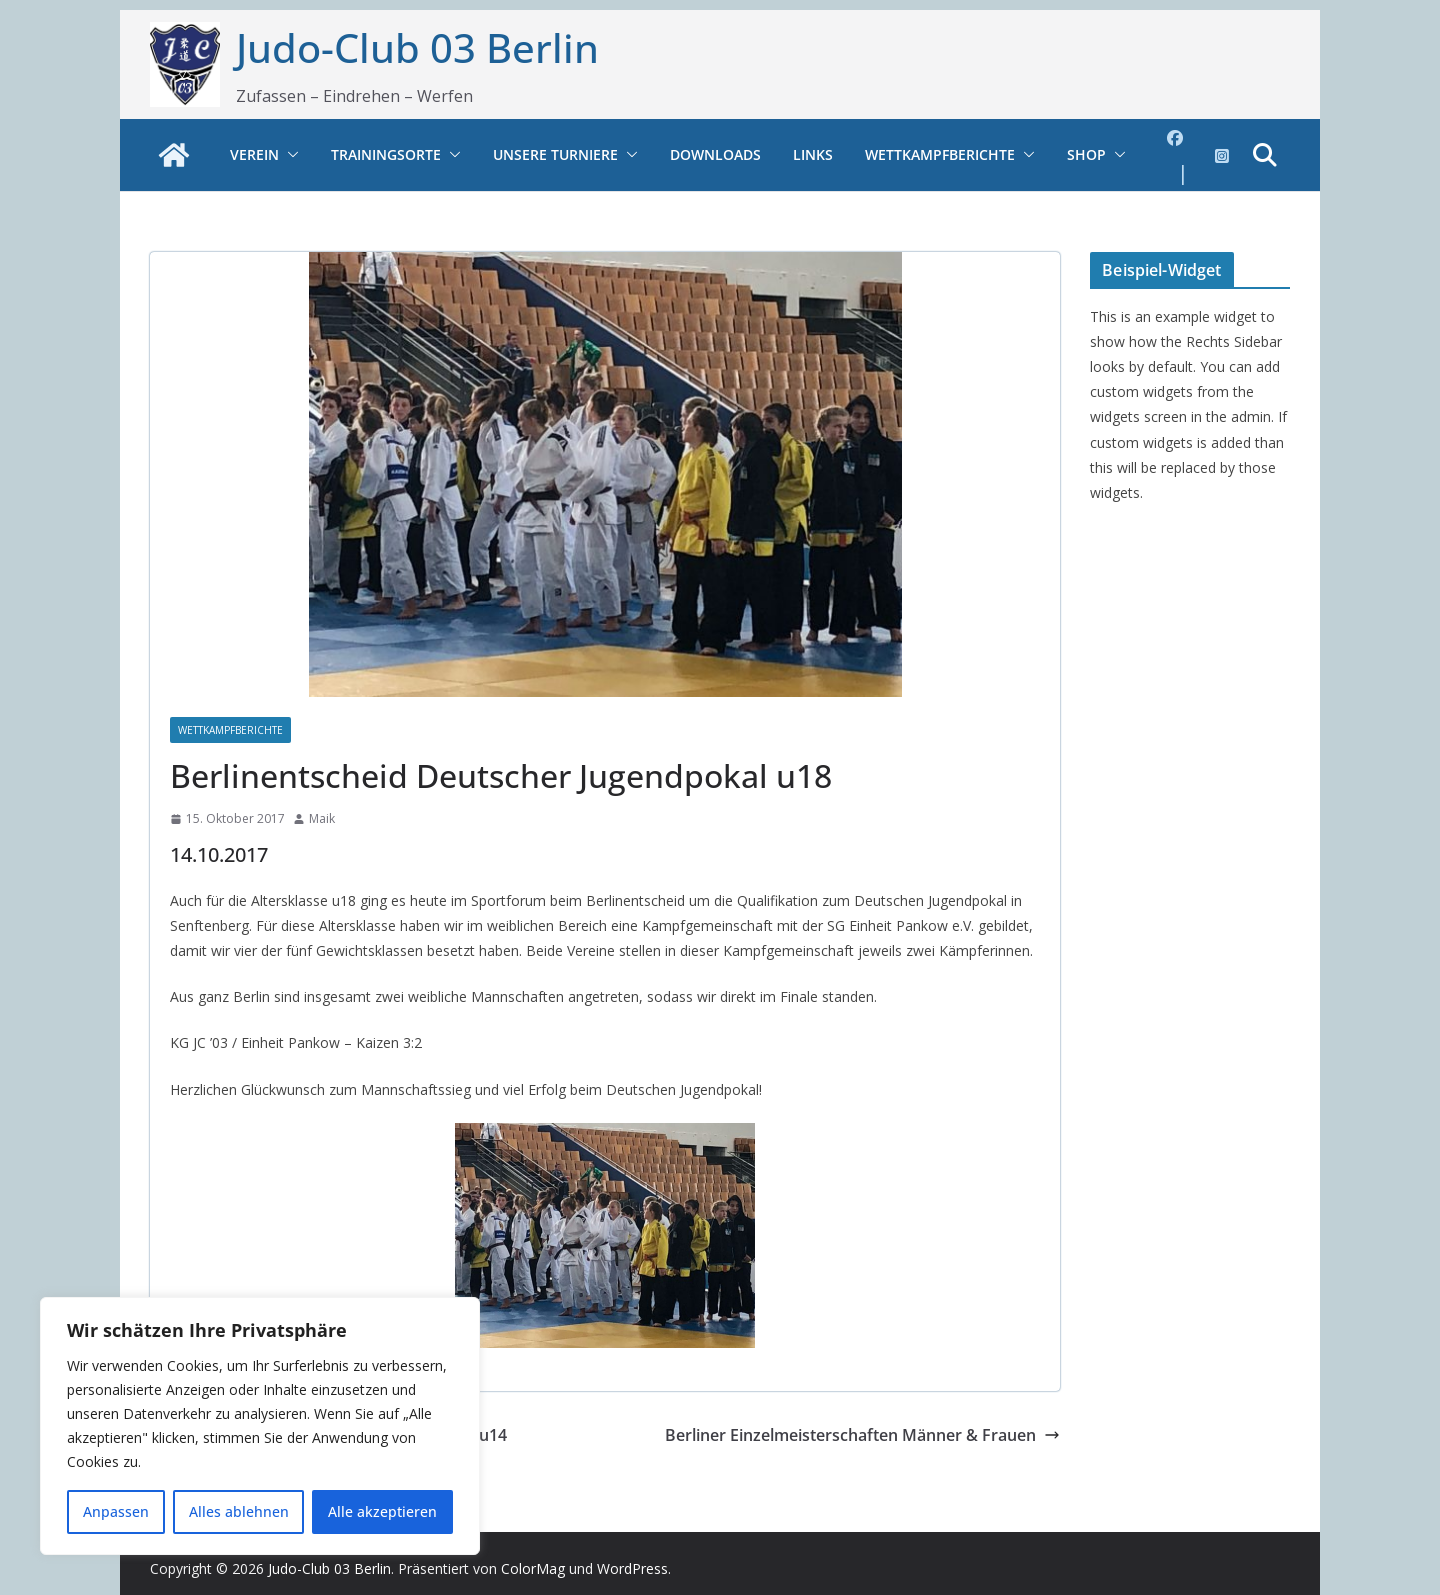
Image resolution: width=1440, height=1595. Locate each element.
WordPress (632, 1568)
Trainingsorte (386, 154)
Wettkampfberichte (940, 154)
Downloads (715, 154)
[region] (260, 1426)
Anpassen (116, 1511)
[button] (289, 155)
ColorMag (533, 1568)
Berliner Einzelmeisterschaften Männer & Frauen (862, 1435)
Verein (254, 154)
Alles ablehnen (239, 1511)
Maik (322, 818)
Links (813, 154)
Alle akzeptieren (382, 1511)
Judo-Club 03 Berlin (417, 47)
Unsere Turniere (555, 154)
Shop (1086, 154)
